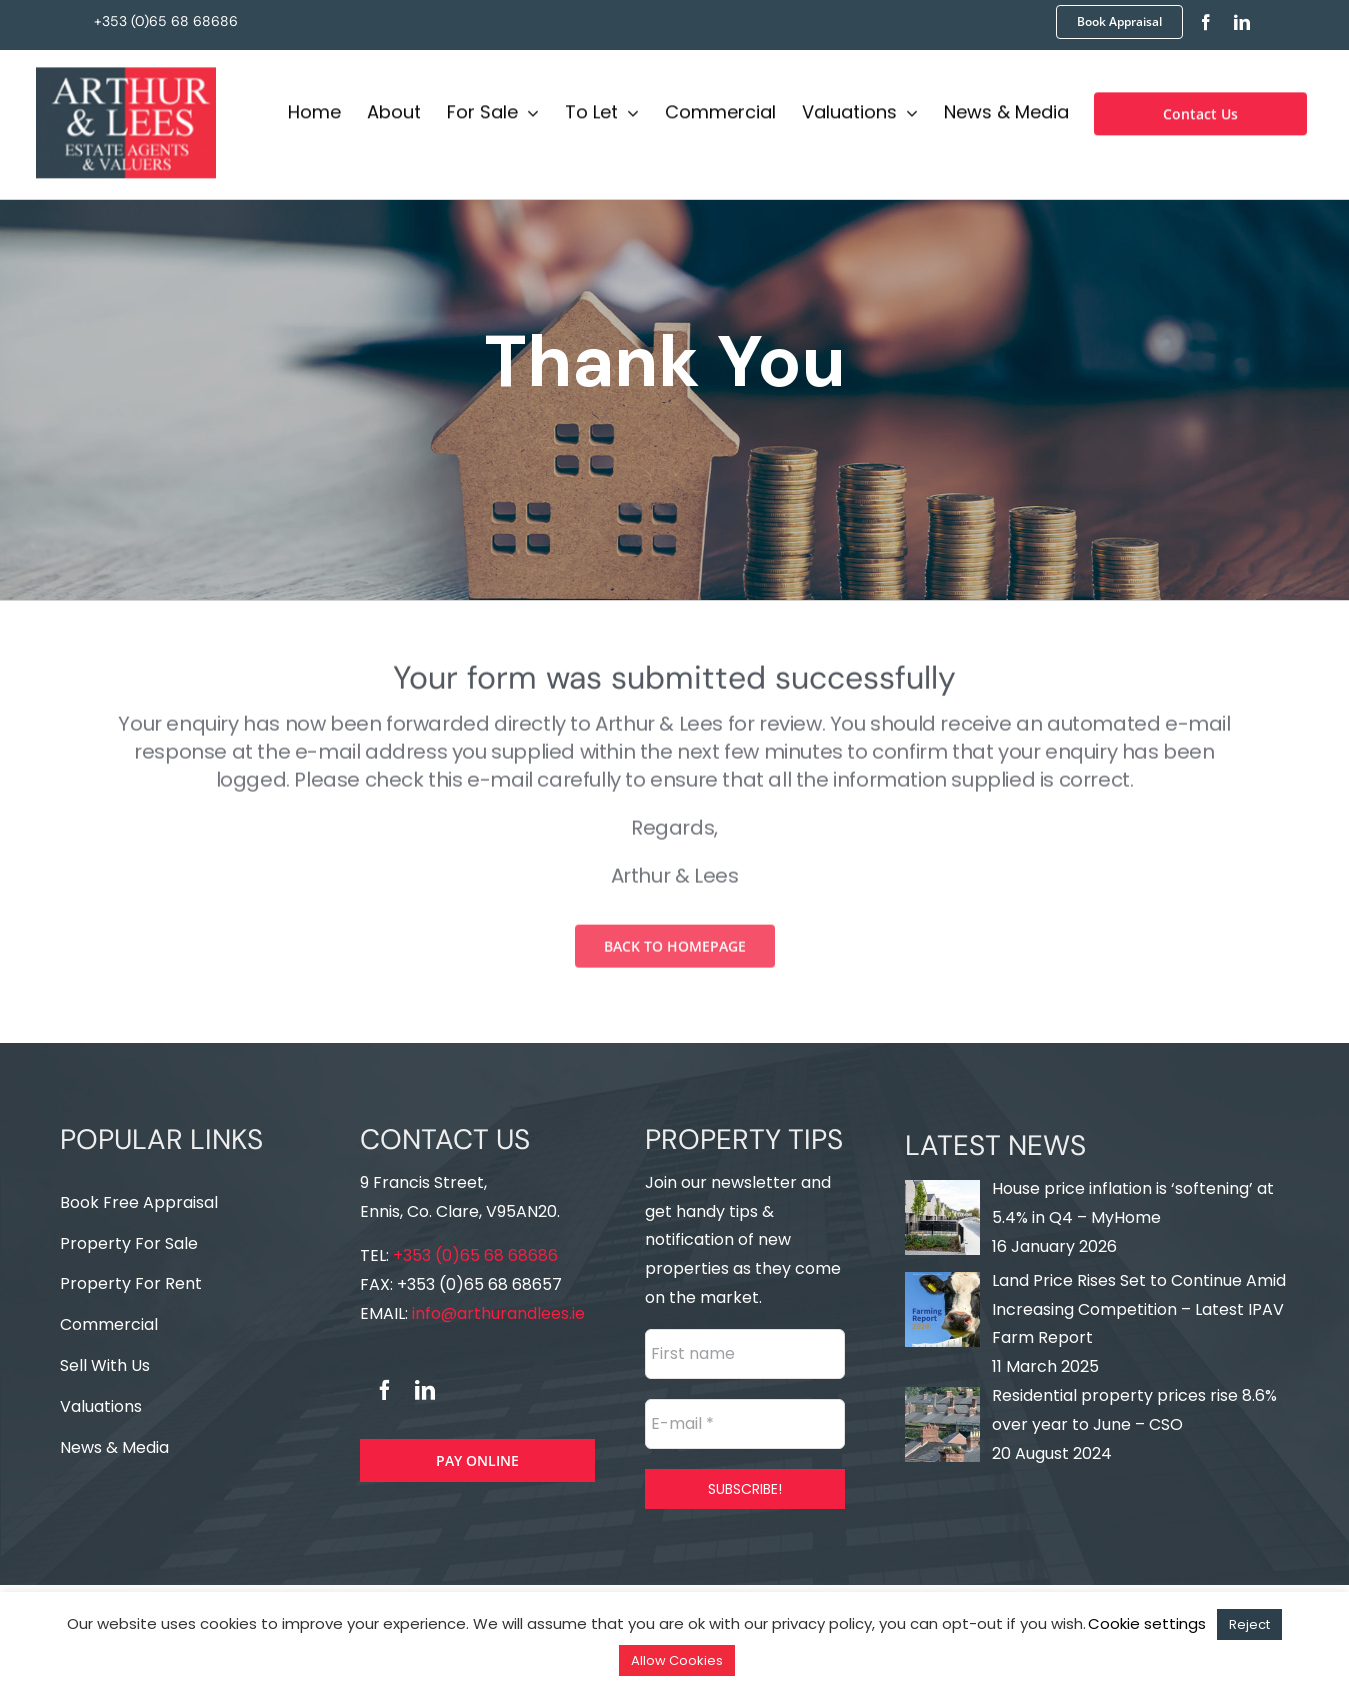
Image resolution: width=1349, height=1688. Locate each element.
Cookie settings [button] (1147, 1623)
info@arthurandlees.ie (496, 1313)
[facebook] (1206, 22)
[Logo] (126, 71)
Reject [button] (1249, 1624)
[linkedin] (1242, 22)
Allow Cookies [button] (677, 1660)
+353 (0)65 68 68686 (166, 21)
